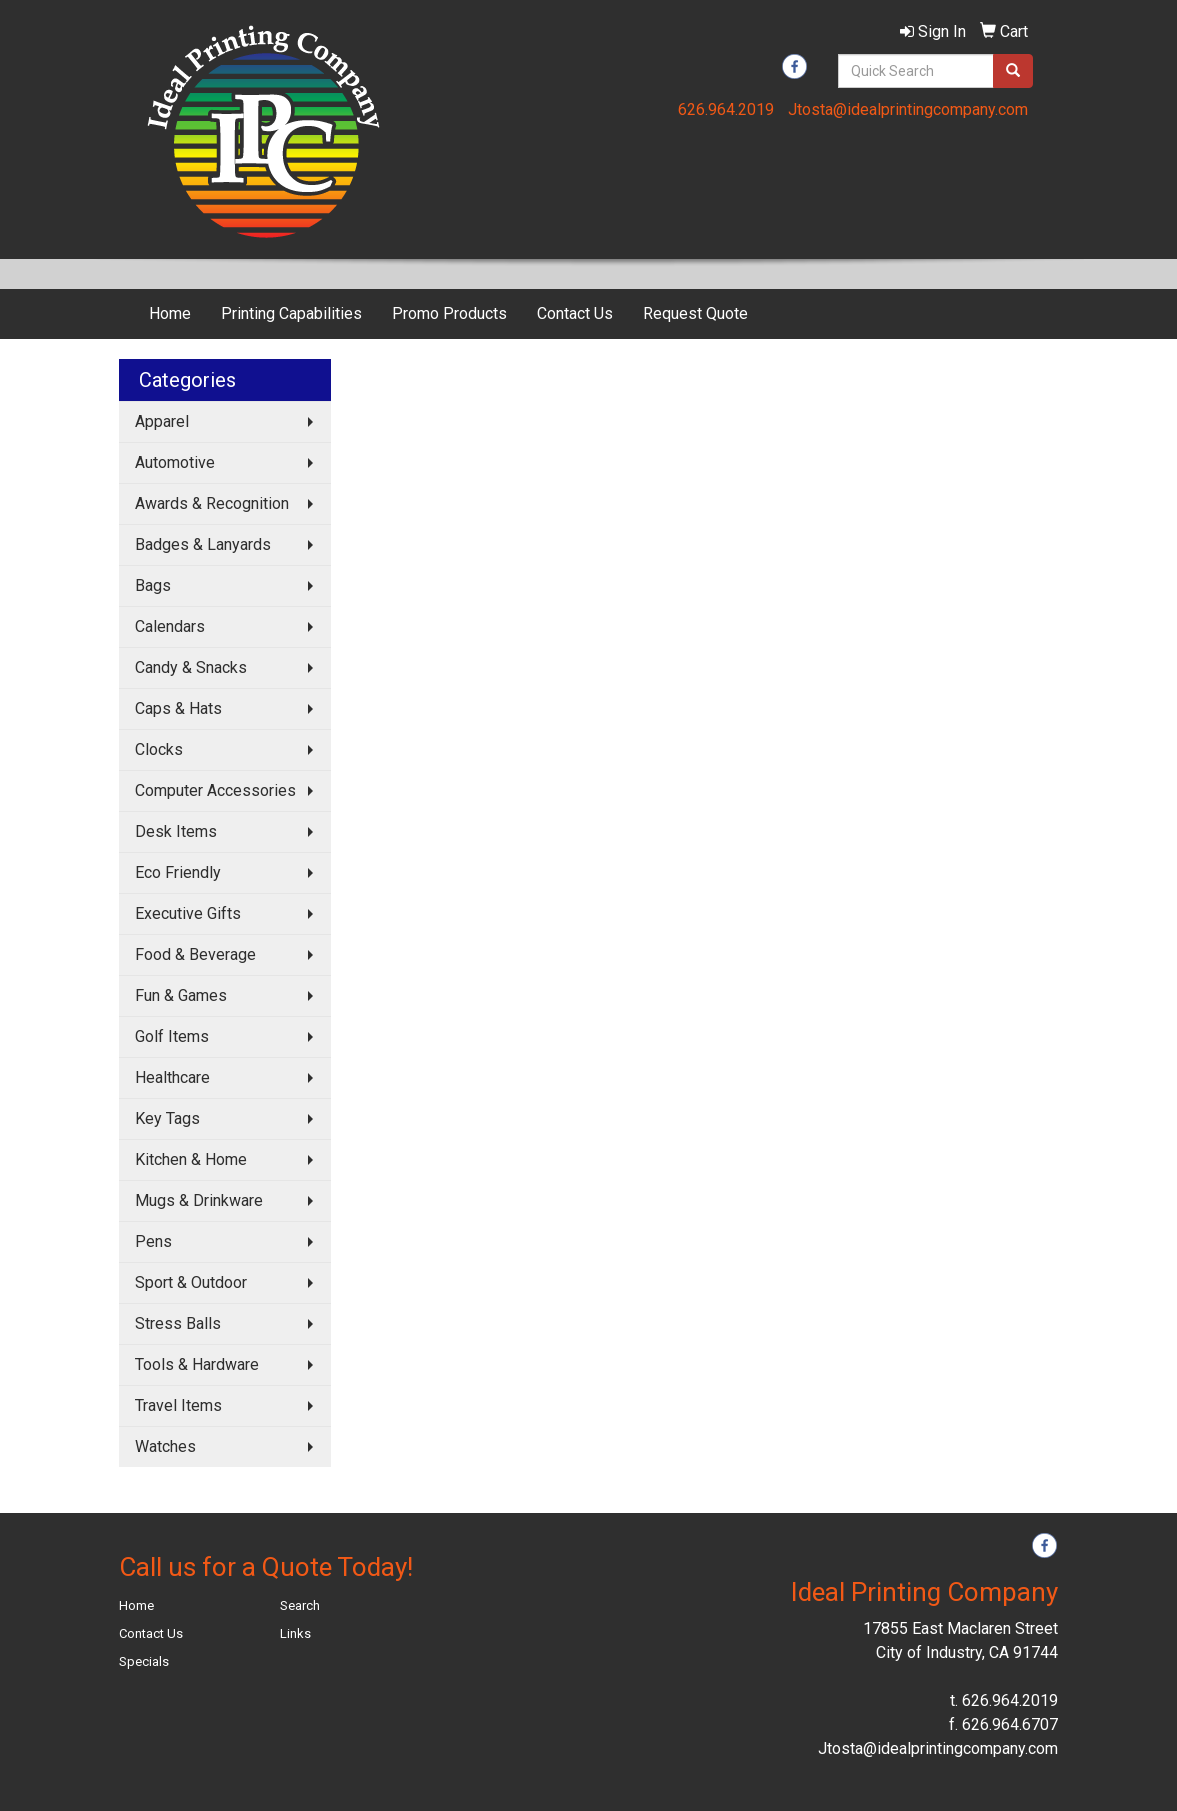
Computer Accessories (215, 790)
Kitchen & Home (191, 1159)
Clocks (159, 749)
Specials (144, 1661)
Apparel (162, 421)
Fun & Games (181, 995)
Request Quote (695, 313)
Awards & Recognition (212, 503)
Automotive (175, 462)
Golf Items (172, 1036)
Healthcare (172, 1077)
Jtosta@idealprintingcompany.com (908, 109)
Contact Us (575, 313)
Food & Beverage (195, 954)
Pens (153, 1241)
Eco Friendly (178, 872)
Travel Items (178, 1405)
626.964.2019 (726, 109)
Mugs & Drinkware (199, 1200)
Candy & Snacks (191, 667)
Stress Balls (178, 1323)
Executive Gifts (188, 913)
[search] (1013, 71)
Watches (165, 1446)
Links (295, 1633)
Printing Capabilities (291, 313)
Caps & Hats (178, 708)
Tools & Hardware (197, 1364)
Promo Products (449, 313)
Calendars (170, 626)
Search (300, 1605)
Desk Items (176, 831)
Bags (153, 585)
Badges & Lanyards (203, 544)
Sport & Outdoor (191, 1282)
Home (170, 313)
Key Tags (167, 1118)
